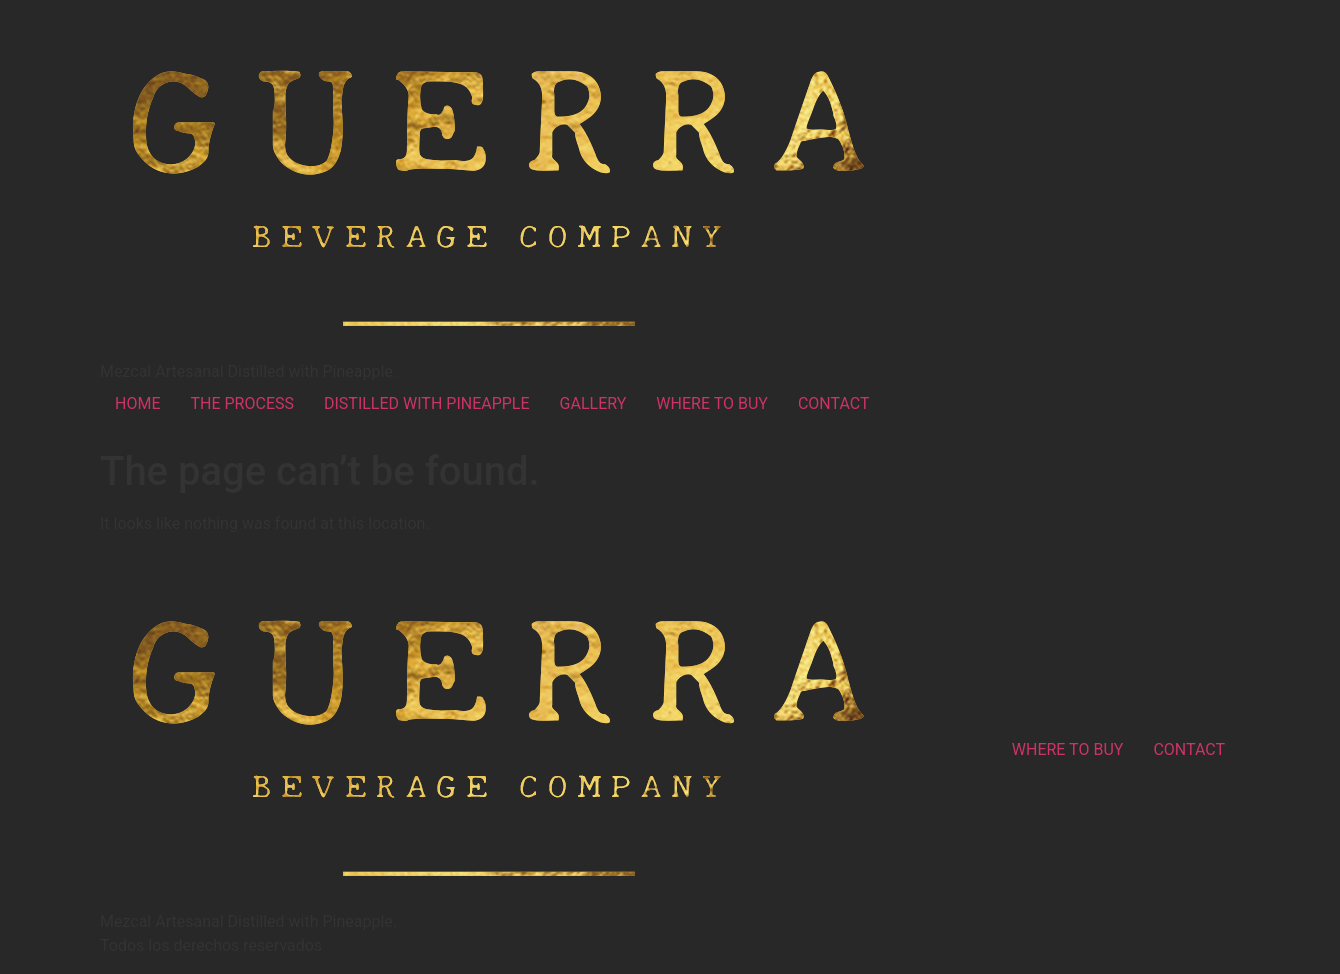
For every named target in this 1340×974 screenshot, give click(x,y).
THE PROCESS (242, 403)
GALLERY (593, 403)
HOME (137, 403)
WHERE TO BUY (712, 403)
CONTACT (834, 403)
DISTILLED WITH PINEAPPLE (427, 403)
